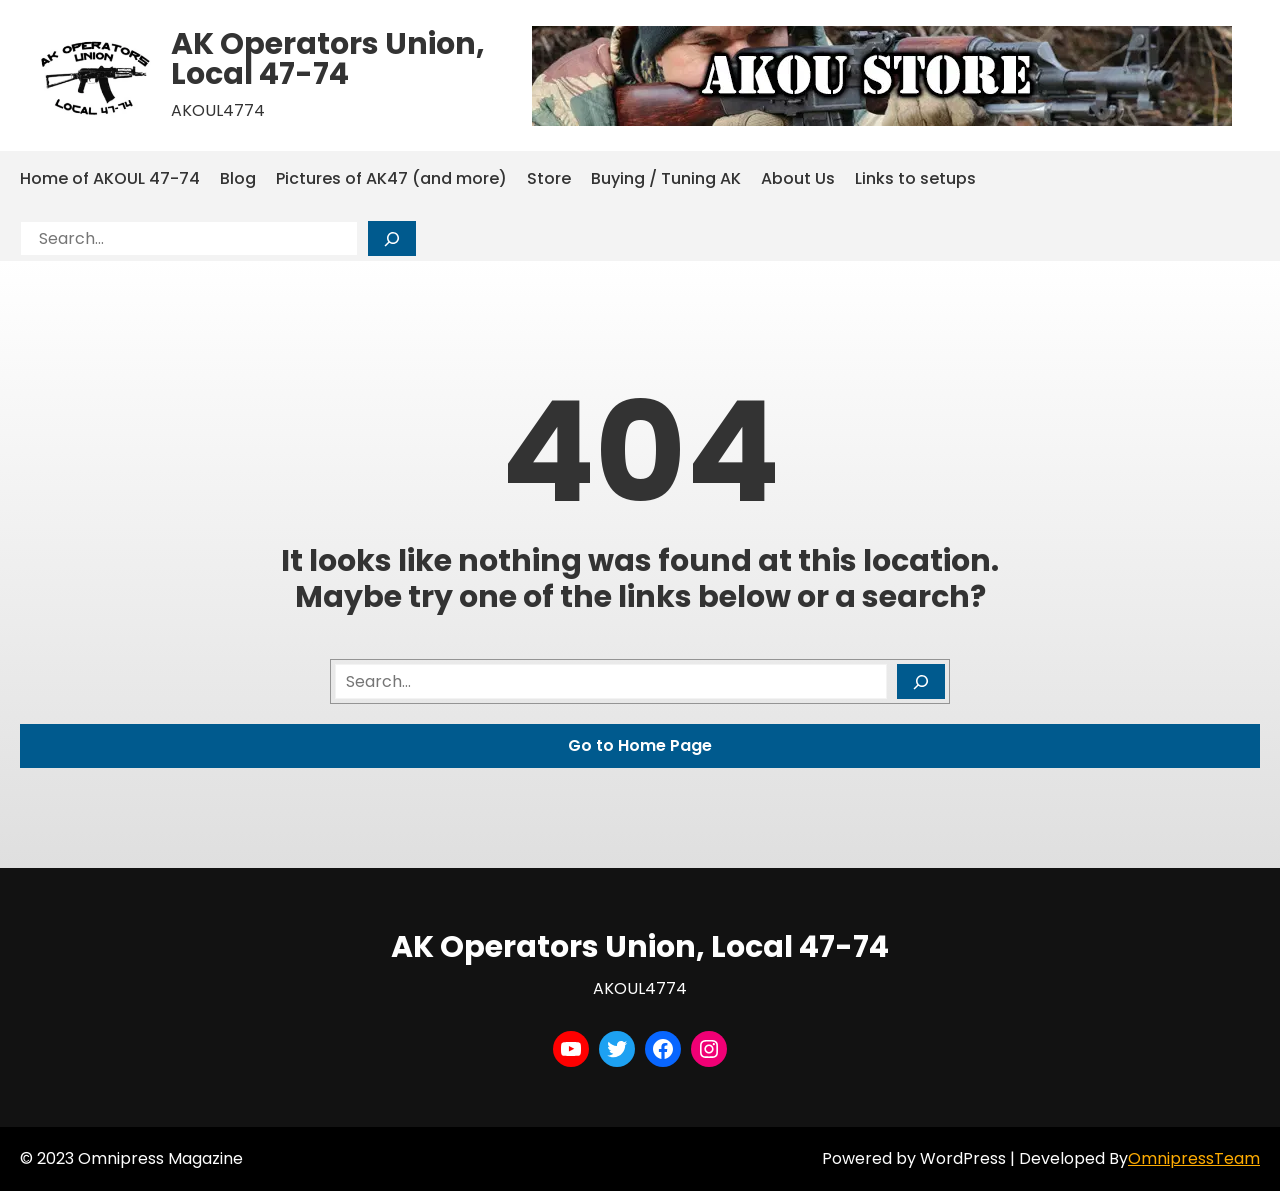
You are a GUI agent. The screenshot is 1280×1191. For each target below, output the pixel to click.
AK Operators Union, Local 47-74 (328, 59)
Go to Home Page (640, 745)
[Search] (392, 238)
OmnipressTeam (1194, 1158)
